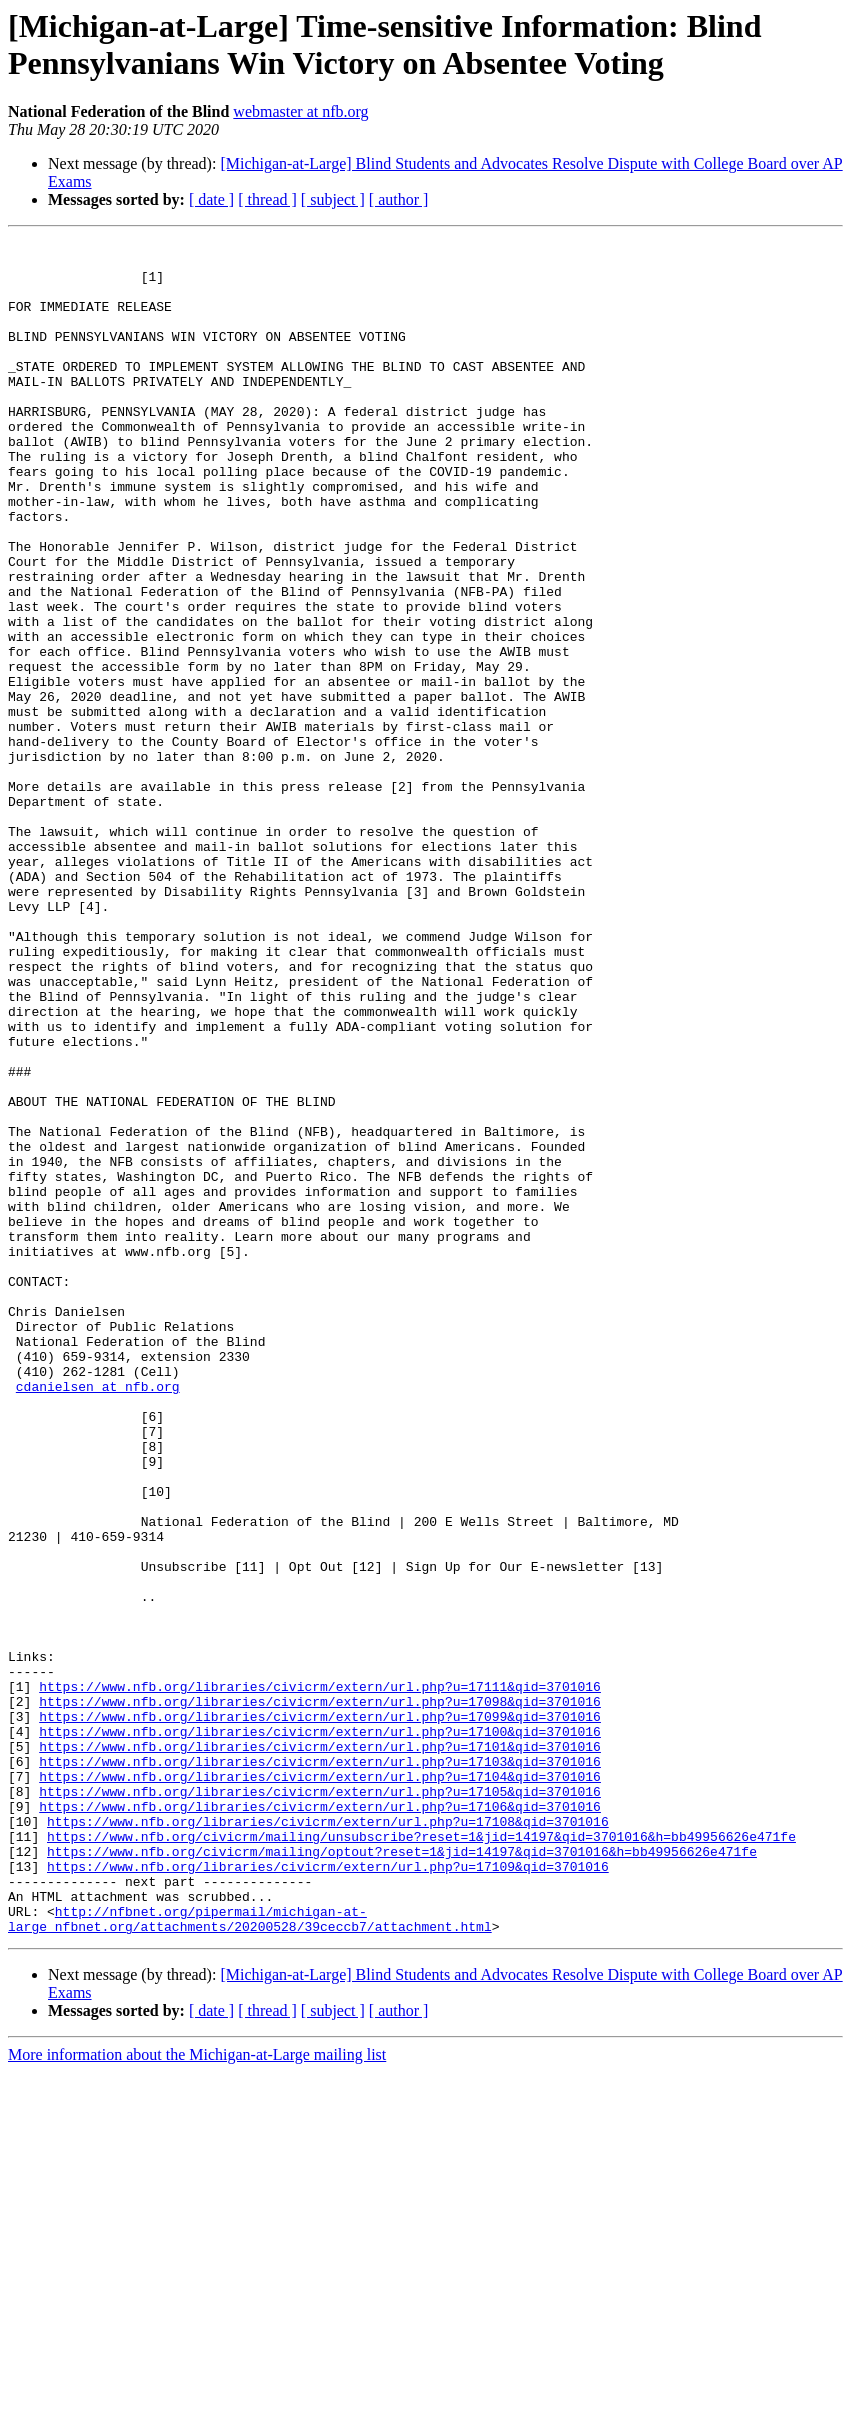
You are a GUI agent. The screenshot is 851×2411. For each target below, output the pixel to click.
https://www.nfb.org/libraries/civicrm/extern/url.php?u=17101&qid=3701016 (320, 2049)
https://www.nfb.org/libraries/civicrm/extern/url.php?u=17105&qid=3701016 (320, 2103)
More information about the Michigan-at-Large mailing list (197, 2393)
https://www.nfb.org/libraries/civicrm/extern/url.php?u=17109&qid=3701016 (328, 2193)
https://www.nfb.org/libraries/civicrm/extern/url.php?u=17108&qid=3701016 (328, 2139)
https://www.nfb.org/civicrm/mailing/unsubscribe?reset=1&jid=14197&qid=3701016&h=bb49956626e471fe (421, 2157)
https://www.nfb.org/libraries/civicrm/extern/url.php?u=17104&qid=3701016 (320, 2085)
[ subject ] (333, 199)
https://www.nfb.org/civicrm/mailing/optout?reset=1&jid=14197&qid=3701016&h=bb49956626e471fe (402, 2175)
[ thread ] (267, 199)
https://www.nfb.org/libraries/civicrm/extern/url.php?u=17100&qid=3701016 (320, 2031)
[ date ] (211, 199)
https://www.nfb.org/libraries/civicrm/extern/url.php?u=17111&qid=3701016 (320, 1977)
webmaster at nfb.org (300, 111)
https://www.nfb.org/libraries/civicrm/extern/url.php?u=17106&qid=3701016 (320, 2121)
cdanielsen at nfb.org (98, 1617)
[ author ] (399, 199)
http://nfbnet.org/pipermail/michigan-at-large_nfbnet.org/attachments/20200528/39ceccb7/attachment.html (250, 2256)
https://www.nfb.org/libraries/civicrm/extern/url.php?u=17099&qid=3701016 (320, 2013)
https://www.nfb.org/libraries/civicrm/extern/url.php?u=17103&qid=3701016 (320, 2067)
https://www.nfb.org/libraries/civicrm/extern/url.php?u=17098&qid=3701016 (320, 1995)
